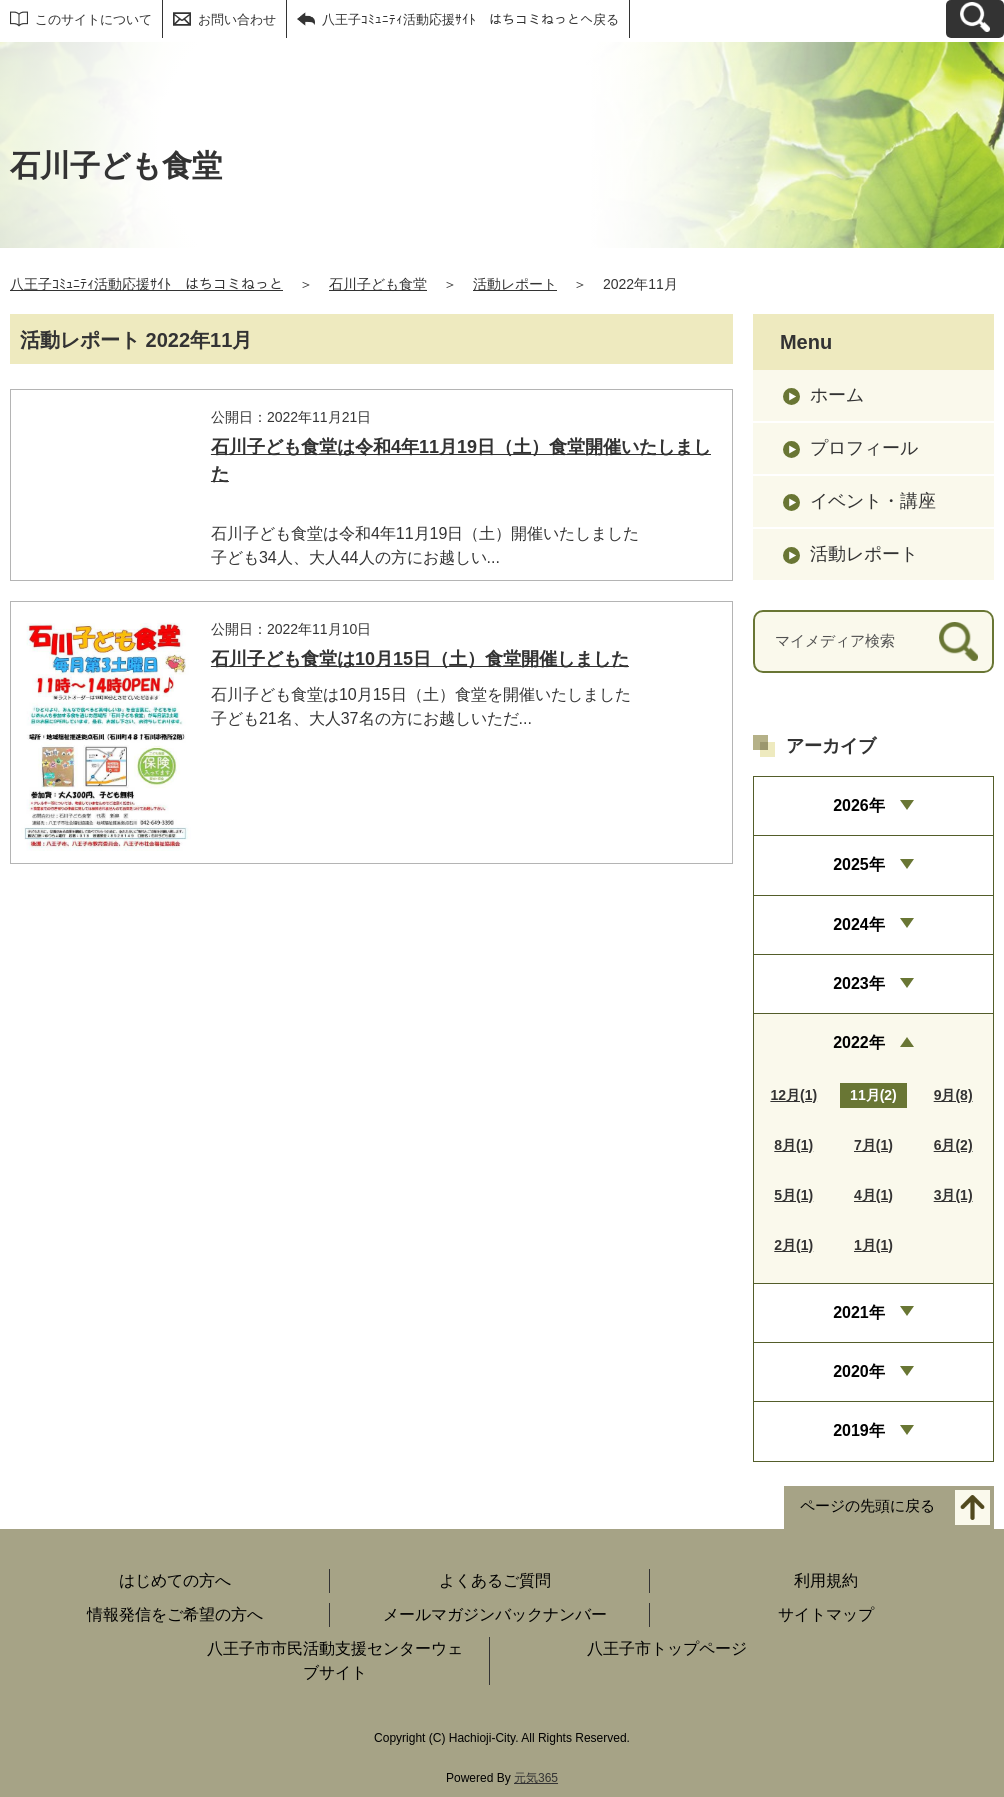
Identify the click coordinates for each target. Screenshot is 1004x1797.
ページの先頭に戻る (867, 1505)
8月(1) (793, 1145)
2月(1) (793, 1245)
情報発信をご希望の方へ (175, 1614)
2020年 (859, 1371)
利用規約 (826, 1580)
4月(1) (873, 1195)
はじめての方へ (175, 1580)
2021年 (859, 1312)
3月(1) (953, 1195)
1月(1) (873, 1245)
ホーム (837, 395)
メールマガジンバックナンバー (495, 1614)
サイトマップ (826, 1614)
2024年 (859, 924)
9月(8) (953, 1095)
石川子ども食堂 (378, 284)
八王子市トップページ (667, 1648)
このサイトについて (93, 19)
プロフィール (864, 448)
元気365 (536, 1778)
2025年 (859, 864)
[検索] (958, 641)
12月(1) (793, 1095)
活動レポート (515, 284)
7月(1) (873, 1145)
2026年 (859, 805)
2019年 (859, 1430)
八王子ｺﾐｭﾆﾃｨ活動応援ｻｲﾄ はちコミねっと (146, 284)
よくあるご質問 (495, 1580)
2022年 (859, 1042)
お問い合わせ (237, 19)
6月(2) (953, 1145)
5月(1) (793, 1195)
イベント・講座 (873, 501)
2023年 (859, 983)
